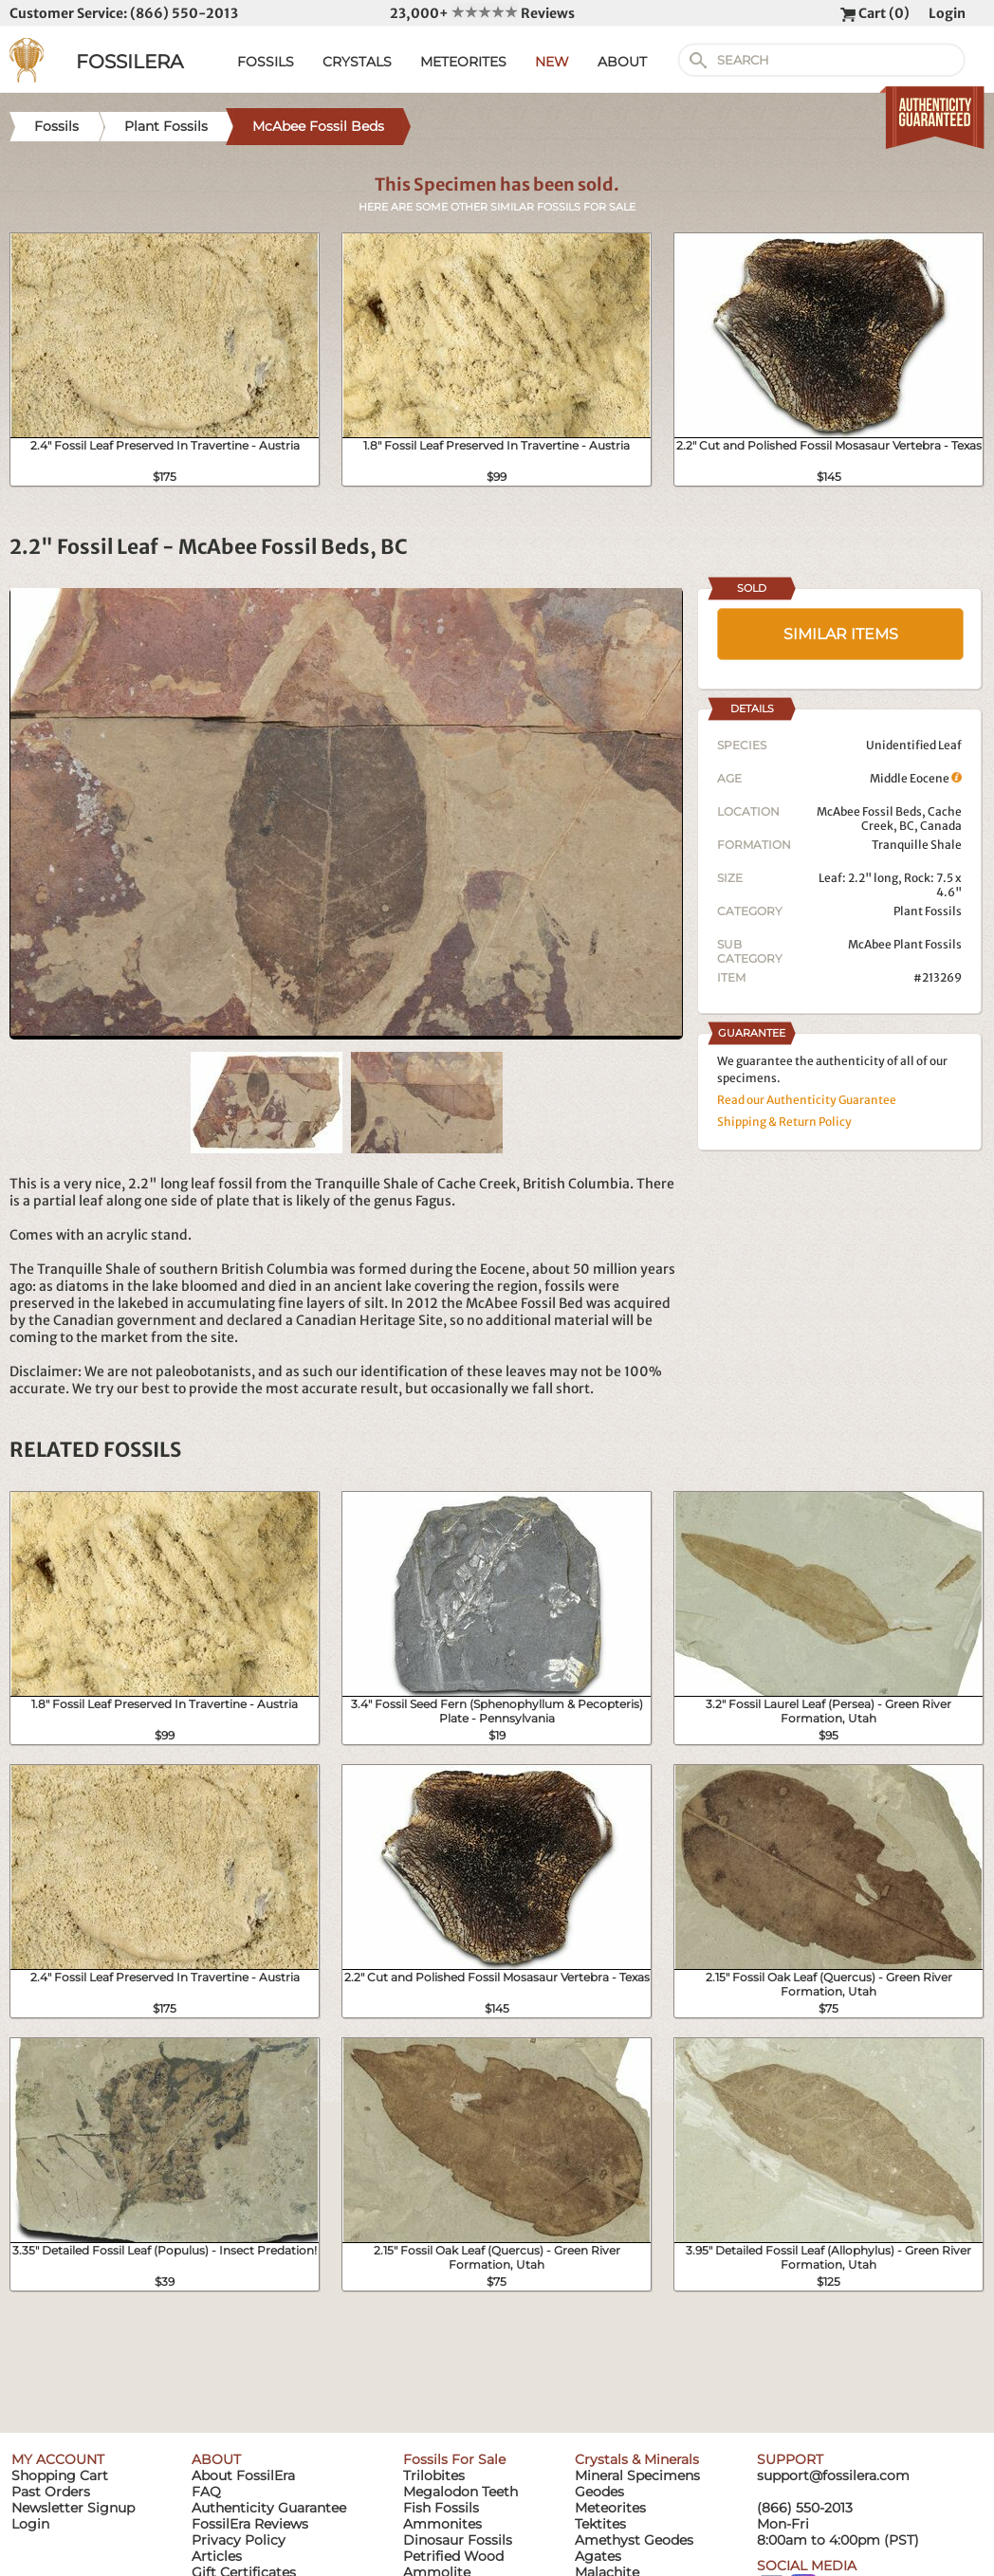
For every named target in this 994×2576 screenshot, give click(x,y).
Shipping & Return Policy (784, 1121)
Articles (217, 2556)
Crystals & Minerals (637, 2459)
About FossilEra (243, 2475)
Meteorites (610, 2507)
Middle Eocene (916, 778)
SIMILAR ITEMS (840, 634)
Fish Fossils (441, 2507)
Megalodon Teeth (460, 2491)
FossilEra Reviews (250, 2523)
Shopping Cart (59, 2475)
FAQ (206, 2491)
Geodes (599, 2491)
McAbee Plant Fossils (905, 944)
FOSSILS (265, 61)
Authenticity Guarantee (269, 2507)
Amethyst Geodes (634, 2539)
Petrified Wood (453, 2556)
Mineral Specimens (637, 2475)
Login (947, 13)
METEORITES (463, 61)
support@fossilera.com (833, 2475)
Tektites (600, 2523)
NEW (552, 61)
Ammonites (442, 2523)
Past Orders (50, 2491)
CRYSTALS (357, 61)
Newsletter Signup (73, 2507)
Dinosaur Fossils (457, 2539)
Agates (598, 2556)
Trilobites (434, 2475)
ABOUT (622, 61)
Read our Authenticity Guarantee (806, 1100)
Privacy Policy (238, 2539)
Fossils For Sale (454, 2459)
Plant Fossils (927, 911)
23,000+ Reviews (482, 13)
